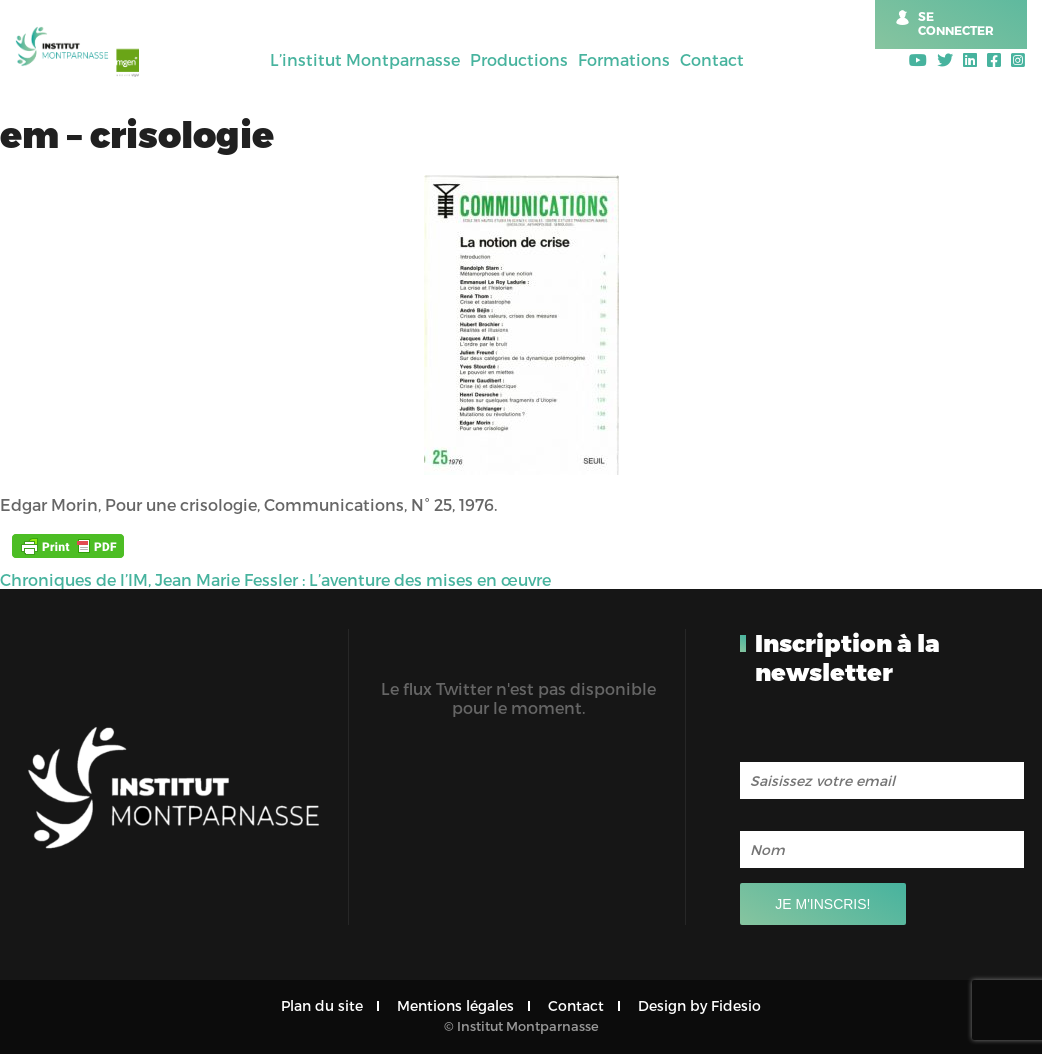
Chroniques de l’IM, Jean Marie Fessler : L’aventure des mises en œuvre (275, 579)
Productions (519, 59)
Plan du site (322, 1005)
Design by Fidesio (699, 1005)
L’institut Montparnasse (365, 59)
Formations (624, 59)
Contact (712, 59)
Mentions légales (455, 1005)
